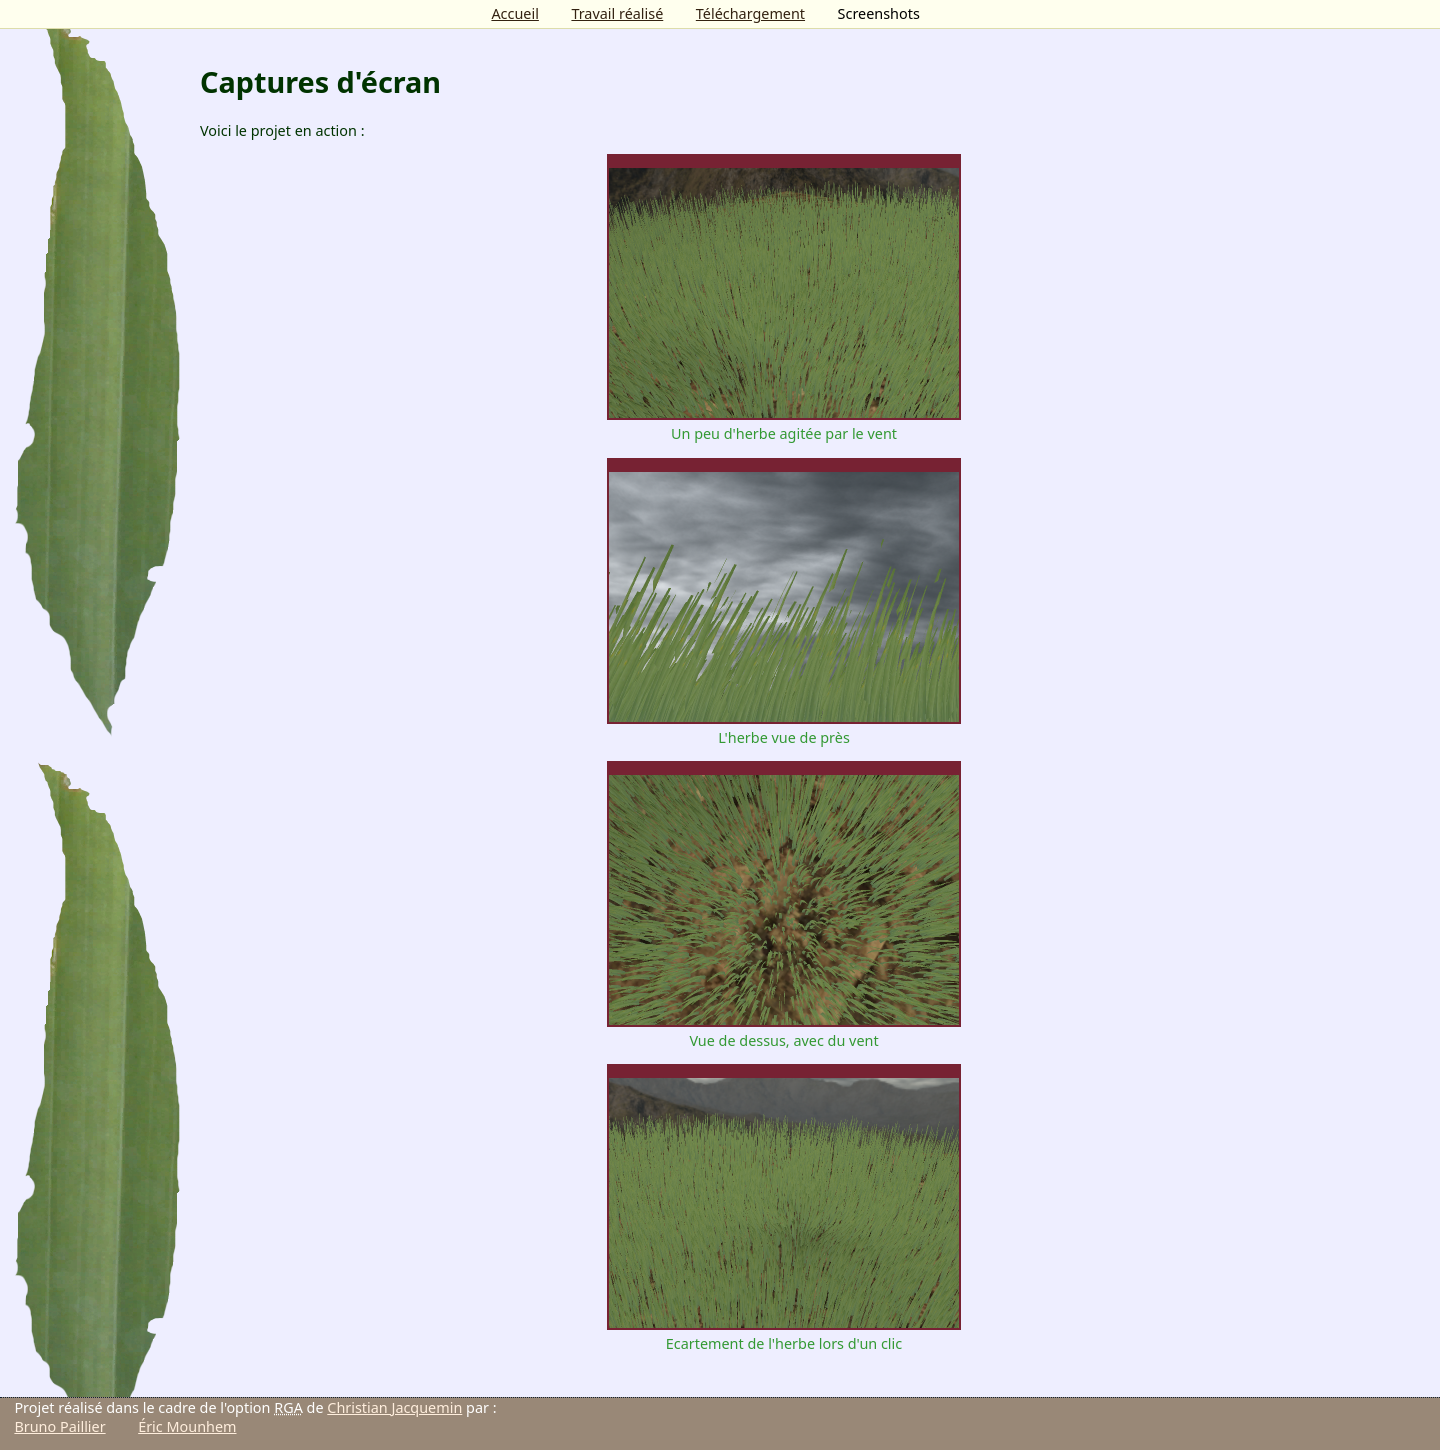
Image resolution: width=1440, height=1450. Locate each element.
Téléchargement (750, 13)
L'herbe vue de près (784, 728)
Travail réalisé (617, 13)
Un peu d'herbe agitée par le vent (784, 424)
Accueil (514, 13)
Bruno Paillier (59, 1426)
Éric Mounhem (187, 1426)
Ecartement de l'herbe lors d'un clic (784, 1334)
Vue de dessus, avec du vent (784, 1031)
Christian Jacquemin (394, 1407)
